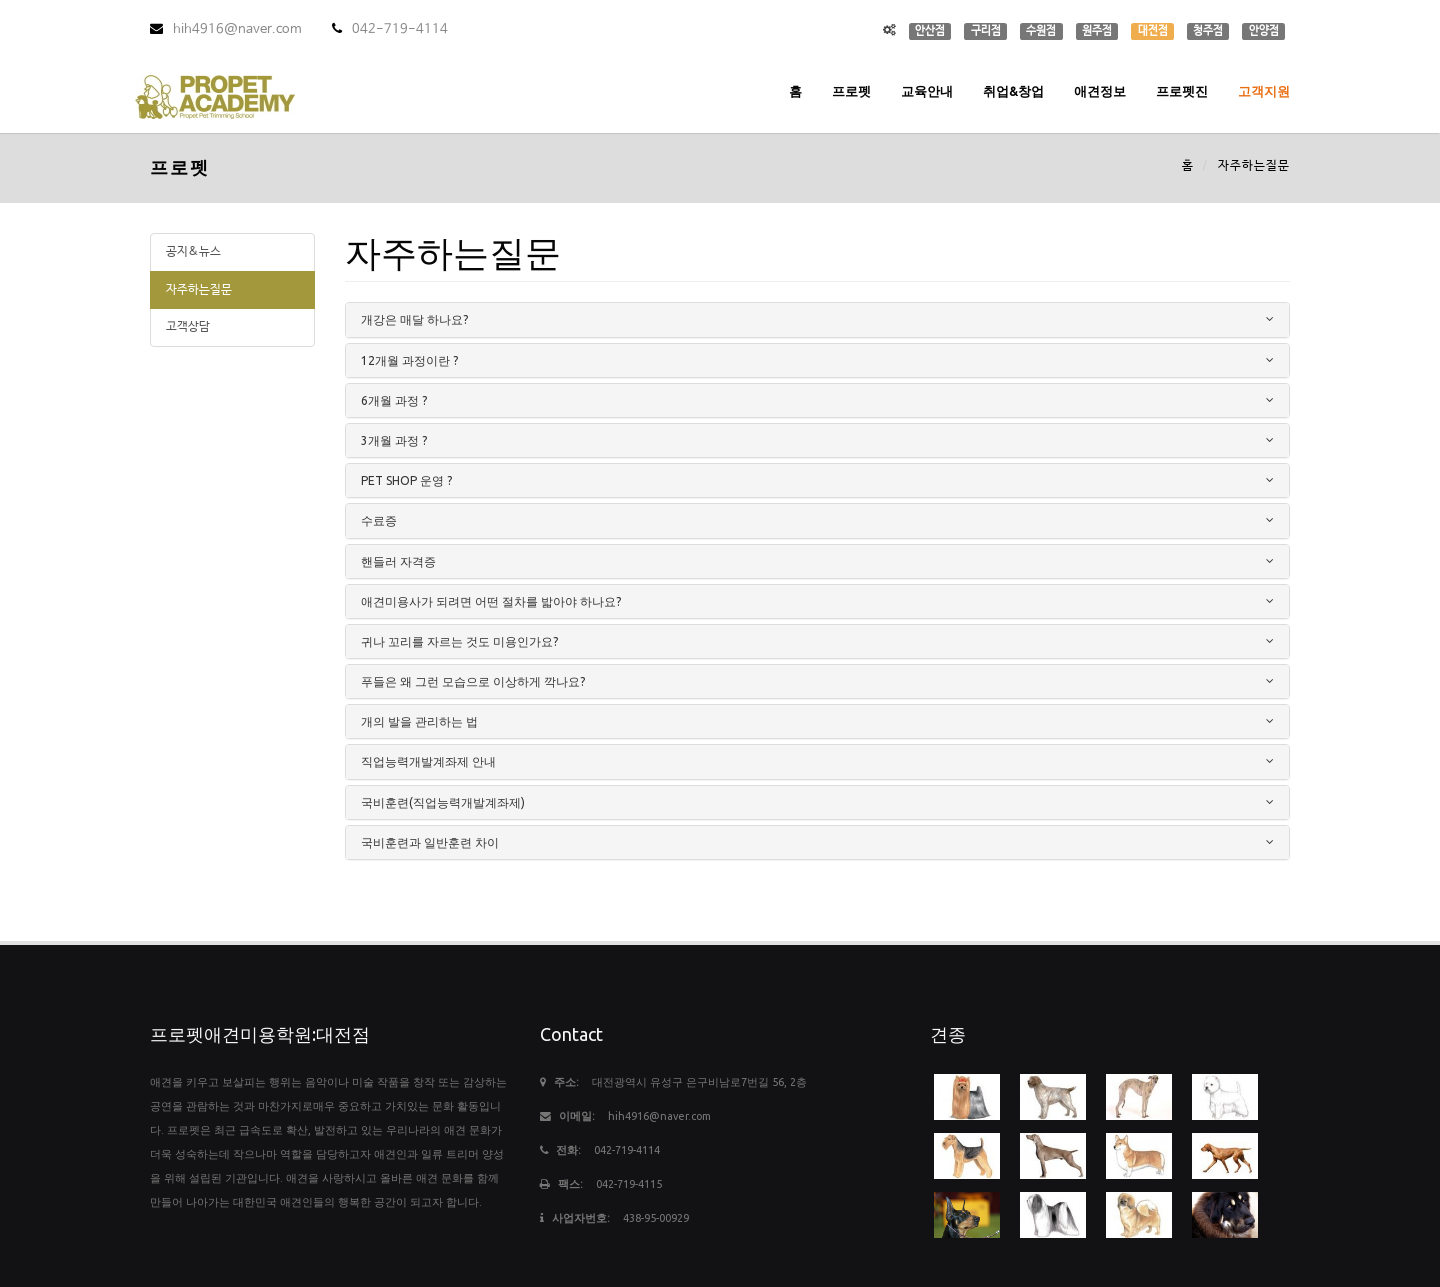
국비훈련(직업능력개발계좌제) (443, 802)
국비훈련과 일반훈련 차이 (430, 842)
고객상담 (188, 327)
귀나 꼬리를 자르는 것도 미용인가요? (459, 641)
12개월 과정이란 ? (409, 360)
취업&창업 (1013, 91)
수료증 (379, 520)
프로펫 (851, 91)
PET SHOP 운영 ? (406, 480)
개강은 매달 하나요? (414, 319)
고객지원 (1264, 91)
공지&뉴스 (193, 252)
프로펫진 (1182, 91)
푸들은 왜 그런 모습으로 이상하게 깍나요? (473, 681)
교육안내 (927, 91)
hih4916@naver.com (226, 29)
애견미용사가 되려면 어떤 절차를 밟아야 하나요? (491, 601)
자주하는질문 (199, 290)
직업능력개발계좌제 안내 (428, 761)
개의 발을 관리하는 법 (419, 721)
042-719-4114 (390, 29)
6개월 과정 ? (394, 400)
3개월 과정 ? (394, 440)
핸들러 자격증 (398, 561)
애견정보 (1100, 91)
